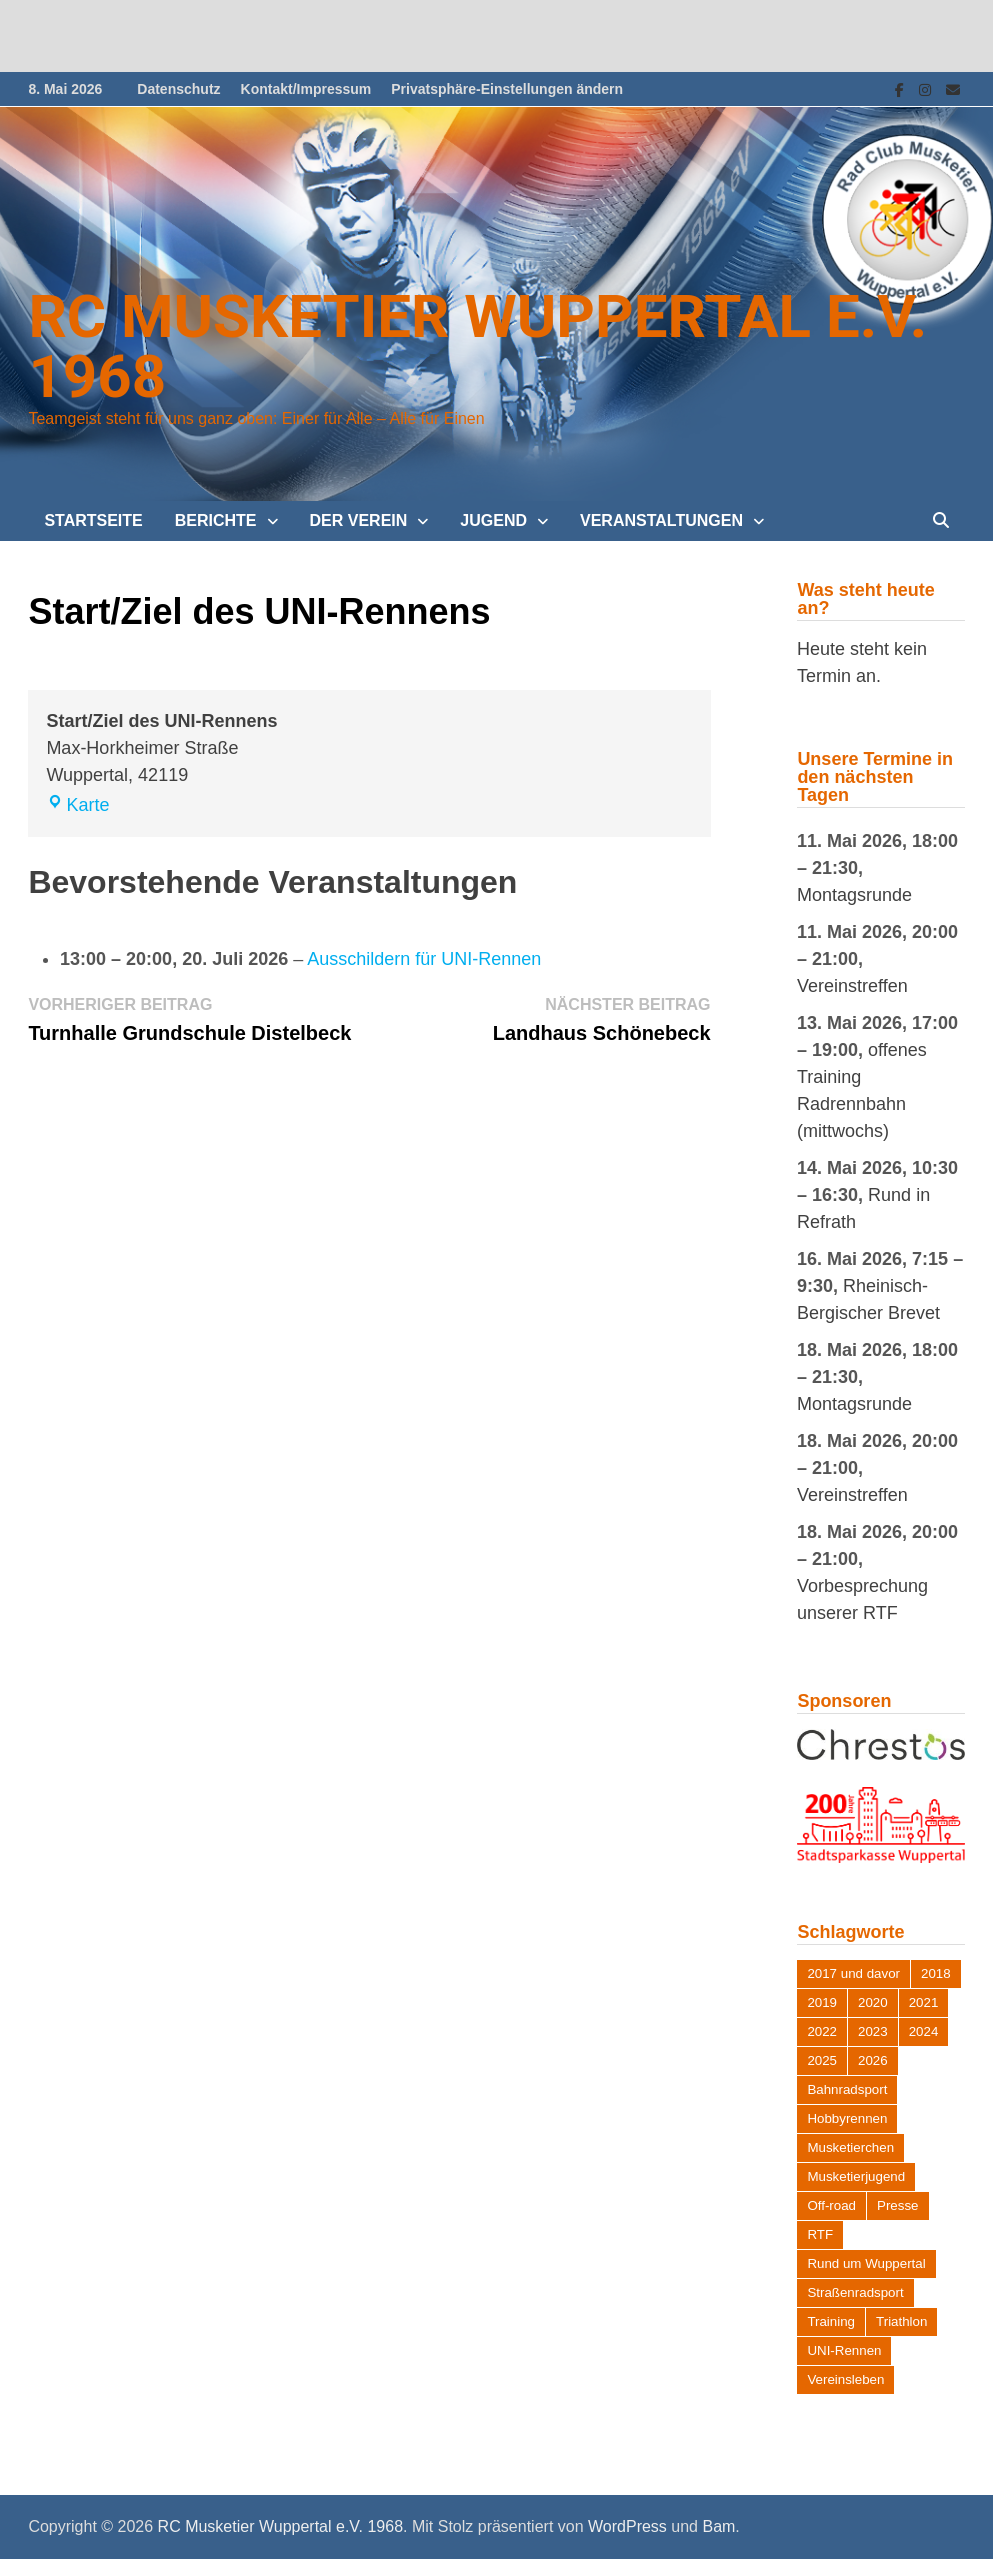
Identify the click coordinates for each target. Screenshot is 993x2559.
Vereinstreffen (852, 986)
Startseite (93, 520)
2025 (822, 2060)
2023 (873, 2031)
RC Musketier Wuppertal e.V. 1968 (477, 346)
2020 (873, 2002)
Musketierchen (850, 2147)
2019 (822, 2002)
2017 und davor (853, 1973)
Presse (897, 2205)
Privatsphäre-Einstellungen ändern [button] (507, 89)
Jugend (493, 520)
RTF (820, 2234)
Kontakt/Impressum (306, 89)
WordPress (627, 2526)
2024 (924, 2031)
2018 (936, 1973)
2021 (924, 2002)
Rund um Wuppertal (866, 2263)
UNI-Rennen (844, 2350)
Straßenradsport (855, 2292)
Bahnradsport (847, 2089)
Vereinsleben (845, 2379)
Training (831, 2321)
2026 (873, 2060)
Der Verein (359, 520)
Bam (718, 2526)
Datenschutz (178, 89)
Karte (77, 805)
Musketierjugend (856, 2176)
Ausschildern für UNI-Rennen (425, 959)
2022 (822, 2031)
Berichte (216, 520)
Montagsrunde (854, 895)
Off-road (831, 2205)
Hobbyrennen (847, 2118)
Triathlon (901, 2321)
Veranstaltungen (661, 520)
